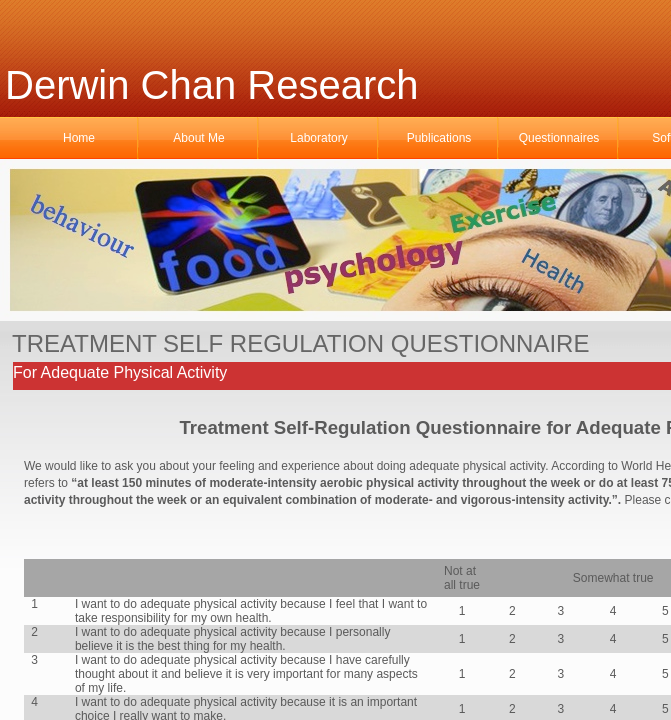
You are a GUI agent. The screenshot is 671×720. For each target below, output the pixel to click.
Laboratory (318, 138)
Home (79, 138)
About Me (198, 138)
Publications (439, 138)
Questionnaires (559, 138)
